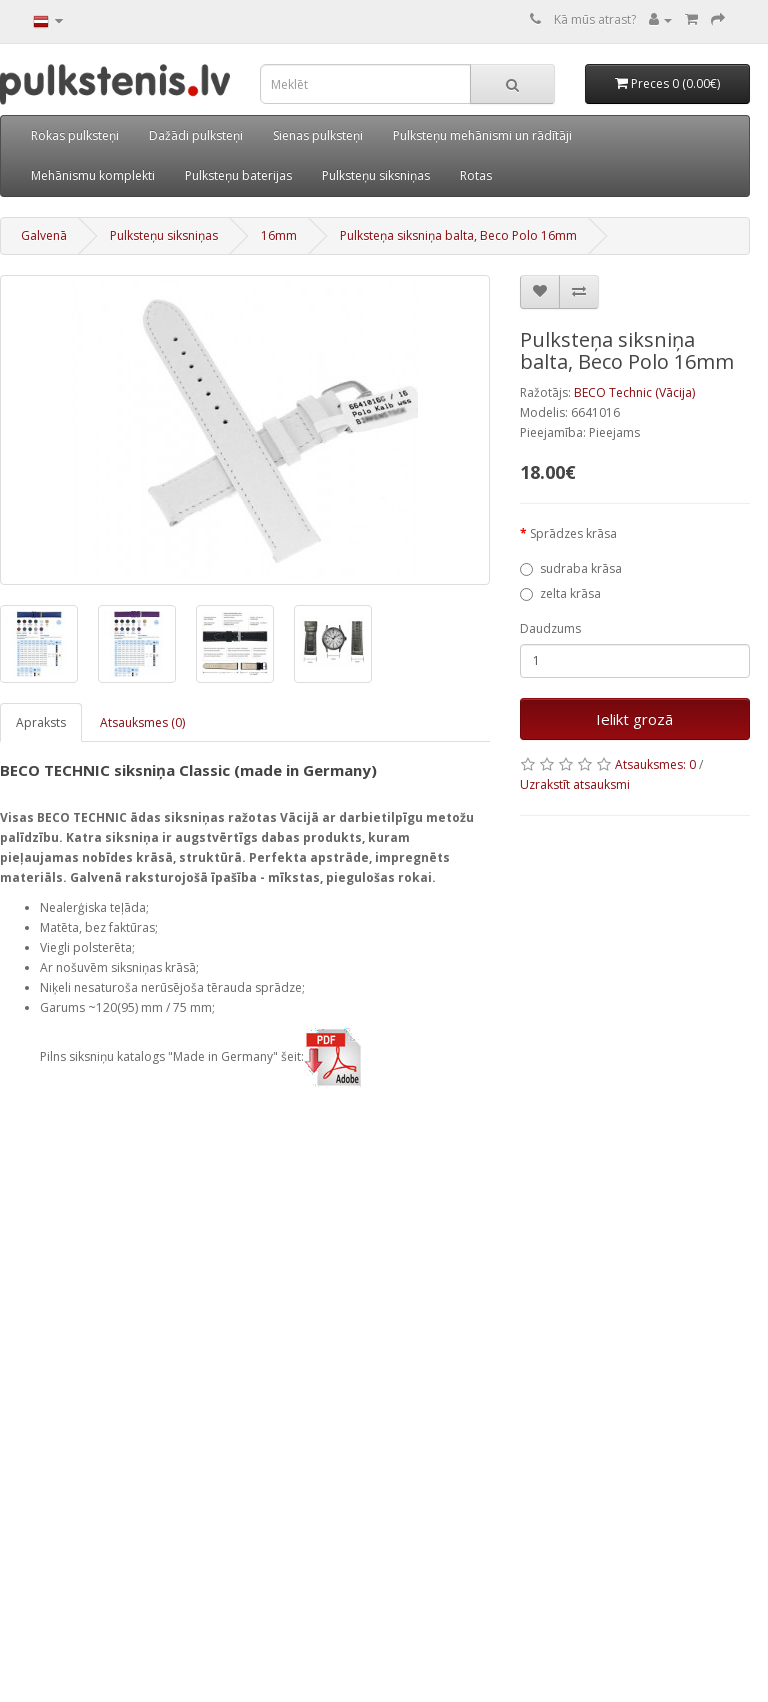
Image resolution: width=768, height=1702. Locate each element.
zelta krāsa (560, 593)
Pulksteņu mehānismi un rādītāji (482, 135)
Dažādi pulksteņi (196, 135)
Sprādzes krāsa (573, 533)
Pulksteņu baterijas (238, 175)
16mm (279, 235)
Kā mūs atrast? (595, 19)
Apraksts (41, 722)
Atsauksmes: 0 (655, 764)
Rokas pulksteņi (75, 135)
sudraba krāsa (571, 568)
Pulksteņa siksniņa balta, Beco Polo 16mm (458, 235)
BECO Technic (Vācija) (634, 392)
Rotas (476, 175)
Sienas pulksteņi (318, 135)
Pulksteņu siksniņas (376, 175)
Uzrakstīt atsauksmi (575, 784)
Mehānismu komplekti (93, 175)
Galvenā (44, 235)
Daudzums (550, 628)
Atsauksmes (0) (142, 722)
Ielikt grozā (634, 719)
